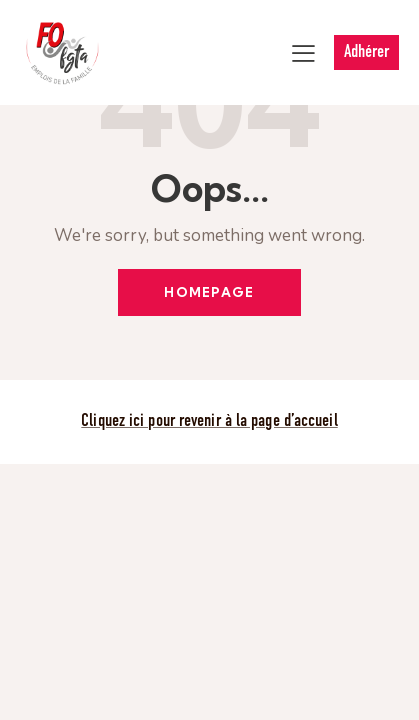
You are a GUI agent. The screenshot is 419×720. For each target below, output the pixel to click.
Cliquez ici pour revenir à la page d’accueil (209, 421)
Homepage (209, 292)
